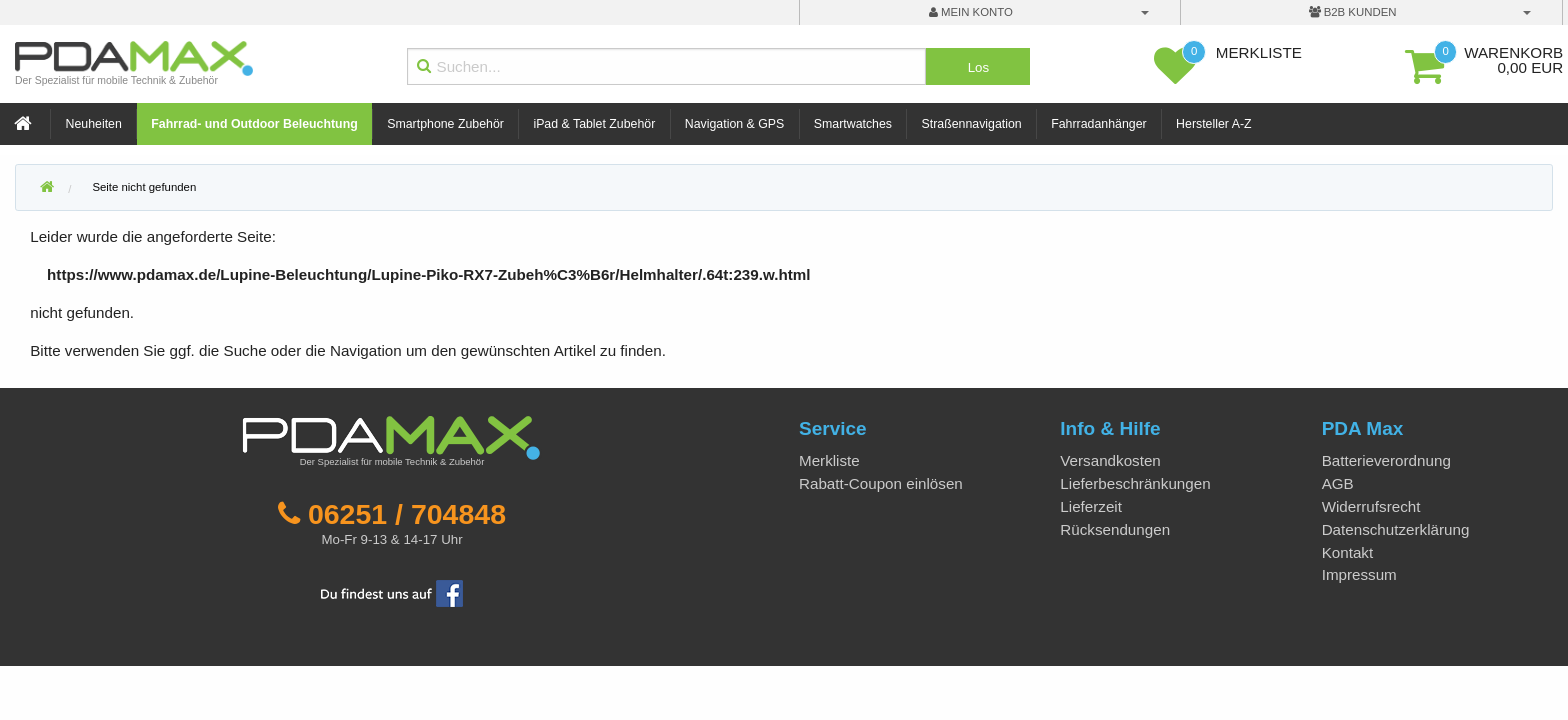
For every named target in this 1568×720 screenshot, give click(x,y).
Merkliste (829, 460)
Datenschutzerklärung (1396, 529)
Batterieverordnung (1386, 460)
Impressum (1359, 574)
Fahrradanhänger (1098, 124)
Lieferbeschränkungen (1135, 483)
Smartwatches (853, 124)
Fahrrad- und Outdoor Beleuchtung (254, 124)
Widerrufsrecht (1371, 506)
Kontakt (1348, 552)
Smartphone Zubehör (445, 124)
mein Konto (971, 12)
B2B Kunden (1353, 12)
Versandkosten (1110, 460)
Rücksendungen (1115, 529)
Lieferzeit (1091, 506)
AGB (1338, 483)
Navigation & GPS (735, 124)
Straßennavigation (972, 124)
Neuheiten (94, 124)
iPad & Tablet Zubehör (594, 124)
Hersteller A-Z (1213, 124)
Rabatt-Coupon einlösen (881, 483)
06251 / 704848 (407, 514)
